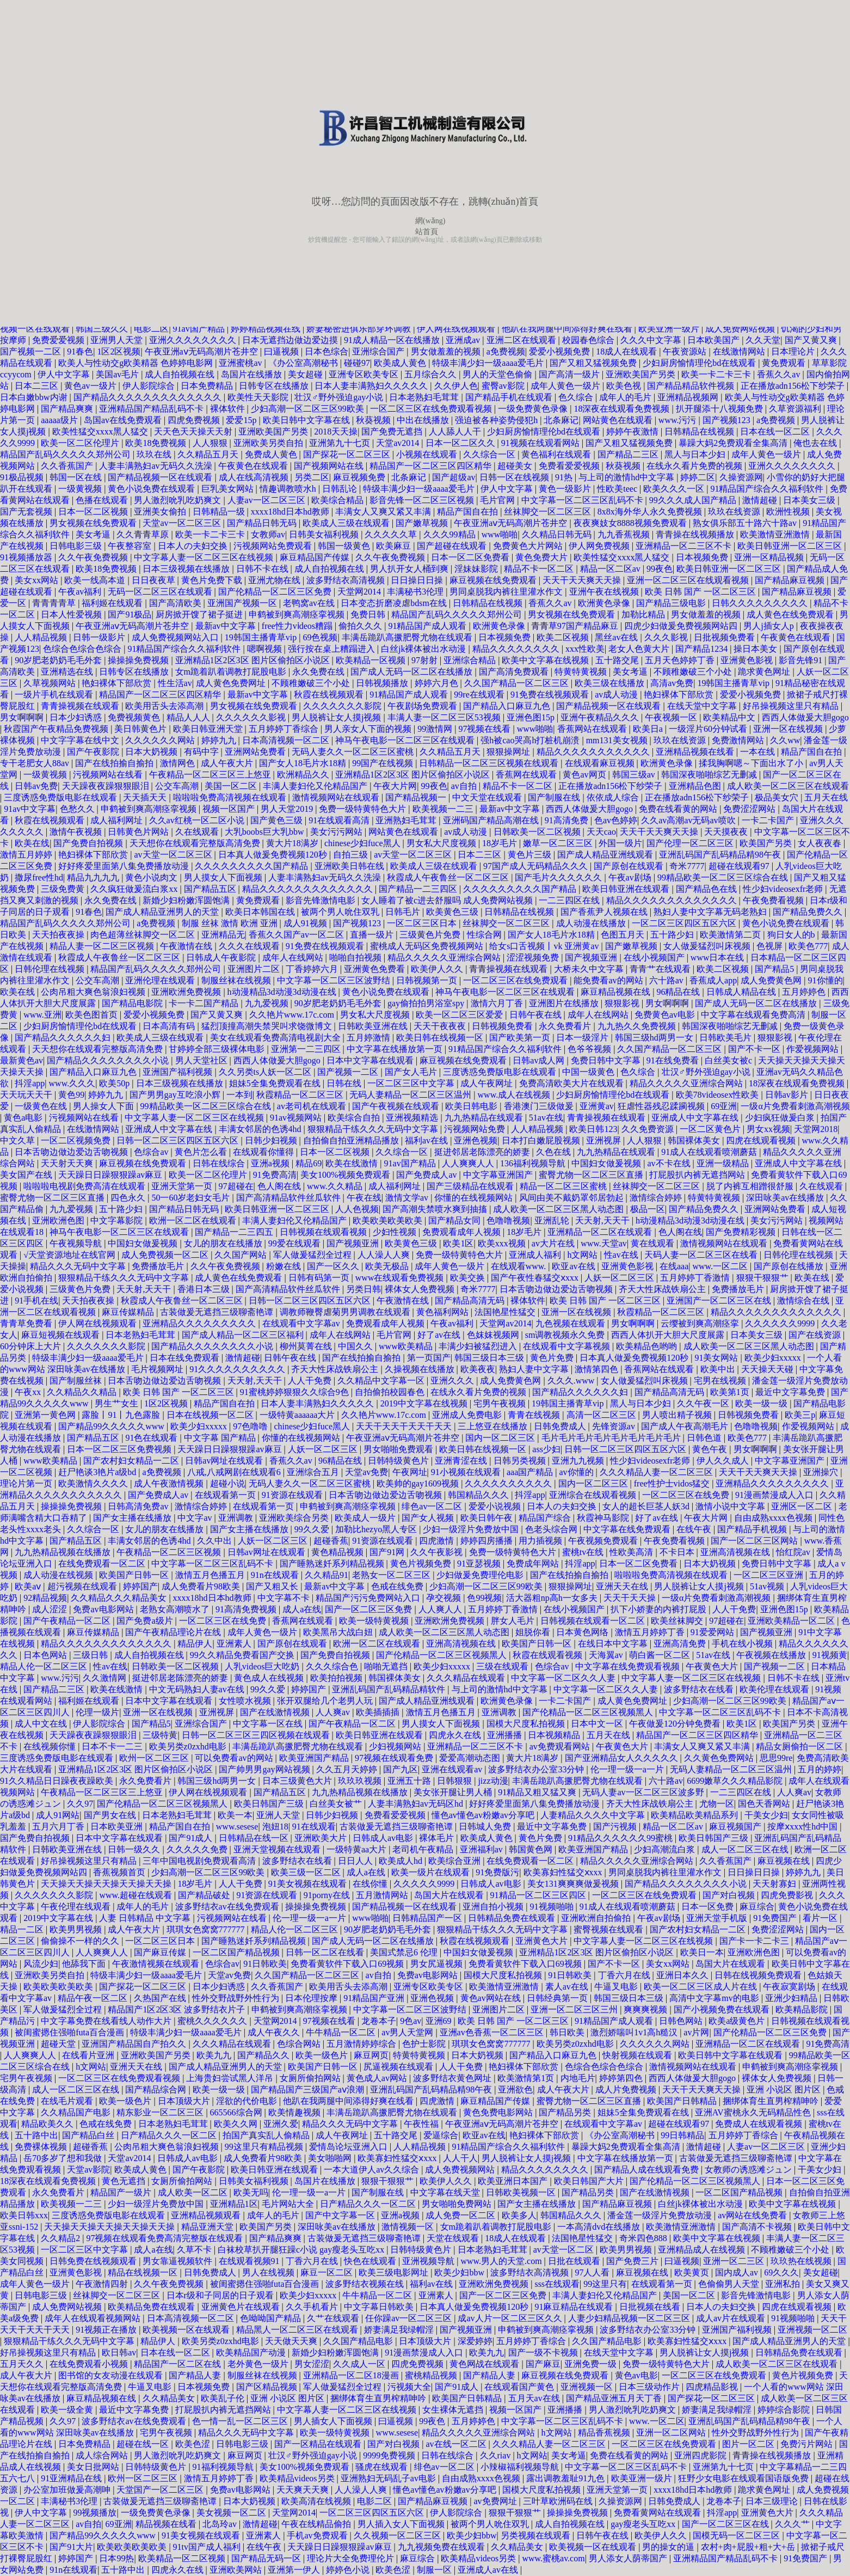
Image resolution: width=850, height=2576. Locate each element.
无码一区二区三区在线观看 (161, 591)
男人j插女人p (769, 626)
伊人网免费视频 (600, 545)
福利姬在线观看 (113, 603)
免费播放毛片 (159, 1266)
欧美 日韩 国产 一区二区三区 (701, 591)
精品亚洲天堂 (208, 2226)
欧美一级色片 (322, 2055)
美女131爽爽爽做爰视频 (574, 1883)
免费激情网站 (739, 740)
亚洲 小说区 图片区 (785, 2089)
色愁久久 (78, 808)
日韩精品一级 (220, 511)
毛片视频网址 (158, 1369)
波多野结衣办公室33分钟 (537, 1769)
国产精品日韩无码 (263, 523)
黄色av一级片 (91, 385)
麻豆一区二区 (327, 2272)
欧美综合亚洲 (455, 1860)
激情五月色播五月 (211, 1575)
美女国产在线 (27, 1174)
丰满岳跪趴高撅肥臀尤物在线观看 (408, 637)
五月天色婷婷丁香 (681, 660)
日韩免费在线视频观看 (94, 2261)
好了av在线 (440, 1334)
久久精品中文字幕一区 (382, 1380)
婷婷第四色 (622, 2078)
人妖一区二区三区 (620, 1277)
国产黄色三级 (277, 820)
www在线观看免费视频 (400, 1277)
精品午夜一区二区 (94, 1998)
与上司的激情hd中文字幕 (627, 477)
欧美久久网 (237, 2123)
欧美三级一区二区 (307, 1872)
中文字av (195, 1517)
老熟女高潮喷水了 (176, 1609)
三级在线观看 (503, 1666)
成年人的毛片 (626, 397)
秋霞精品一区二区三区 (301, 1094)
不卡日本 (678, 1552)
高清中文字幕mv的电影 (715, 1998)
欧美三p (800, 1414)
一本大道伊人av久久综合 (372, 2169)
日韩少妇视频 (272, 1140)
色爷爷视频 (590, 1049)
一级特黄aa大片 (358, 1849)
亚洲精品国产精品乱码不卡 (152, 408)
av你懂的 (577, 1472)
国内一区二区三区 (501, 1437)
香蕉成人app (713, 980)
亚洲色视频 (475, 1140)
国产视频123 (728, 420)
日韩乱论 (340, 488)
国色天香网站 (765, 1803)
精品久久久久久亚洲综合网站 (445, 957)
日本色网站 (46, 1655)
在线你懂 (371, 1883)
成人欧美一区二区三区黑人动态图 (559, 1209)
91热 (565, 477)
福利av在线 (427, 1140)
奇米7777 (686, 866)
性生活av (175, 683)
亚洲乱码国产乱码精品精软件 (389, 1689)
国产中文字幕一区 (341, 2215)
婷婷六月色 (437, 683)
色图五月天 (623, 934)
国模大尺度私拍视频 (526, 1723)
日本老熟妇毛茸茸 (425, 397)
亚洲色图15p (532, 717)
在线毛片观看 (68, 2101)
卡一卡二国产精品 (205, 1003)
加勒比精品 (644, 614)
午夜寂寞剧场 (790, 1986)
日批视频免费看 (725, 637)
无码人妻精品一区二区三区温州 (411, 1094)
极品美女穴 (777, 797)
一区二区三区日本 (423, 923)
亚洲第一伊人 (295, 2569)
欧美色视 (624, 385)
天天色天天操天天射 (194, 431)
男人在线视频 (269, 2272)
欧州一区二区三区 (155, 1758)
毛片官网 (498, 500)
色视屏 (770, 946)
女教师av (268, 534)
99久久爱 (312, 1529)
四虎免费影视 (788, 1895)
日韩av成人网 (539, 1060)
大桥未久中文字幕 (590, 969)
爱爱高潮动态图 (470, 1758)
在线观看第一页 (226, 1495)
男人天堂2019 (288, 808)
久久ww (785, 740)
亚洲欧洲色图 (59, 1220)
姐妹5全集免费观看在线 (276, 1083)
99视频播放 (94, 2512)
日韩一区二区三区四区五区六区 (178, 1140)
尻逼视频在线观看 (399, 2066)
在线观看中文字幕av (302, 1323)
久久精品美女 (170, 2398)
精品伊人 (194, 1643)
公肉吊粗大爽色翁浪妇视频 (94, 991)
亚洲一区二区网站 (672, 2432)
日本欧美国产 (714, 340)
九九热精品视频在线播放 (64, 1552)
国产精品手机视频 (753, 1529)
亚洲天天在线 (623, 1586)
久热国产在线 (161, 1998)
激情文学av (407, 1197)
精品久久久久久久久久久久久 (594, 751)
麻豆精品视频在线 (616, 991)
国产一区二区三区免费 (369, 1609)
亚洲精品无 (223, 934)
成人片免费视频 (626, 2089)
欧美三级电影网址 (394, 2272)
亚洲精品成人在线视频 (702, 2249)
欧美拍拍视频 (337, 1677)
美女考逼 (94, 534)
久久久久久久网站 (161, 740)
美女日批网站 (94, 2466)
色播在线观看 (103, 500)
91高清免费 (567, 820)
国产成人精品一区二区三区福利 (244, 1334)
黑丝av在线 (617, 637)
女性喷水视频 (246, 1700)
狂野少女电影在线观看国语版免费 (744, 2478)
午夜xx (29, 1392)
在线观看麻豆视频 (601, 763)
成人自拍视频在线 (181, 374)
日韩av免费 (36, 786)
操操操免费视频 (139, 660)
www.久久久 (72, 1083)
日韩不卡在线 (263, 568)
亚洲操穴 (821, 1472)
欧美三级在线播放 (610, 683)
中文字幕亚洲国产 (499, 1174)
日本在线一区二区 (776, 431)
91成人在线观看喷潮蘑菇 (710, 1152)
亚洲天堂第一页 (182, 1186)
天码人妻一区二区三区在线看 (702, 1254)
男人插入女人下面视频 (402, 2524)
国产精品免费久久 (809, 911)
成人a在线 (301, 1609)
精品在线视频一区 (144, 2272)
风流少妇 (40, 1963)
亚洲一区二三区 (734, 2261)
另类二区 (311, 477)
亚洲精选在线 (68, 671)
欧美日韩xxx (24, 2215)
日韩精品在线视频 (700, 431)
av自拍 (465, 786)
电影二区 (151, 328)
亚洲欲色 (515, 2089)
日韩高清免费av (139, 1506)
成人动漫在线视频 (59, 1575)
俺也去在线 (816, 443)
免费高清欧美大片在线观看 (572, 1083)
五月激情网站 (383, 1895)
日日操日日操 (418, 580)
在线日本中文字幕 (614, 1643)
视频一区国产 (229, 808)
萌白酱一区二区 (660, 1655)
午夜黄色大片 (713, 1666)
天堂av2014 (398, 443)
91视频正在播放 (107, 2329)
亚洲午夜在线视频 (605, 591)
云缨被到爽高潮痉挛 (701, 1323)
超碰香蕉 (330, 1540)
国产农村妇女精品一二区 (132, 1460)
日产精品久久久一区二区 (170, 2135)
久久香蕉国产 (68, 465)
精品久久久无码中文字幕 (79, 1266)
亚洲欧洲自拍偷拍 (597, 1918)
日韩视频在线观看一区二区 (593, 1620)
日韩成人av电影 (384, 1838)
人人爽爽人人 (469, 1163)
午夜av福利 (80, 591)
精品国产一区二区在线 (178, 2364)
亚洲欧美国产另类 (641, 374)
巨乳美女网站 (228, 488)
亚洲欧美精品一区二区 (792, 1620)
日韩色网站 (682, 2021)
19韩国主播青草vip (262, 637)
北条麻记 (561, 420)
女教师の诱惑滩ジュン (749, 2169)
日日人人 (356, 1860)
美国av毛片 (118, 374)
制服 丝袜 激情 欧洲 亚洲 (231, 923)
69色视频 (320, 637)
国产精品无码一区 (267, 2558)
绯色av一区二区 (433, 1506)
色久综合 (576, 397)
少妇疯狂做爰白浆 (781, 1117)
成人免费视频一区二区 (166, 1254)
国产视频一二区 (31, 351)
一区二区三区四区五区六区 (685, 923)
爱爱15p (242, 420)
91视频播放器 (27, 557)
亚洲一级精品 (724, 1163)
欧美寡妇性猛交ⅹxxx (564, 1872)
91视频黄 (829, 1655)
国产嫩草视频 (423, 523)
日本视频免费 (703, 557)
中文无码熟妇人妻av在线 (198, 1689)
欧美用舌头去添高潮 (165, 706)
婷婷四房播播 (487, 1540)
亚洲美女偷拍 (161, 511)
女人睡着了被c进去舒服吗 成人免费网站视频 (448, 900)
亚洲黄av (597, 1106)
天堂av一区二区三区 (183, 523)
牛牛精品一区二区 (342, 2032)
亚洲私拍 (783, 2284)
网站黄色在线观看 (619, 420)
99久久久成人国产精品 (693, 500)
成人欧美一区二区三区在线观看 (788, 786)
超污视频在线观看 (83, 1586)
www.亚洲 (42, 1014)
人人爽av (334, 1712)
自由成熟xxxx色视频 (774, 1517)
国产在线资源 (816, 1334)
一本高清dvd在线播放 (599, 2226)
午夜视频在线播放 (772, 1655)
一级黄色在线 (42, 1106)
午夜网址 (409, 1472)
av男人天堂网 (408, 2032)
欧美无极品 (388, 1266)
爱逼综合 (440, 2135)
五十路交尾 (618, 660)
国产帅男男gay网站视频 (265, 1769)
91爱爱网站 (713, 1632)
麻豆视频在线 (784, 1860)
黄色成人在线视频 (270, 1677)
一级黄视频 (81, 488)
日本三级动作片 (650, 2386)
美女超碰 (306, 374)
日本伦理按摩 (312, 1998)
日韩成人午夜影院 (222, 957)
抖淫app (30, 1083)
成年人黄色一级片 (566, 385)
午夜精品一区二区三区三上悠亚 (211, 774)
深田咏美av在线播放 (786, 1197)
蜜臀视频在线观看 (609, 1929)
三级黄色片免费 (431, 934)
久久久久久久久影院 (343, 706)
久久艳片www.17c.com (292, 1014)
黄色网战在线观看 (485, 2364)
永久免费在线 (319, 671)
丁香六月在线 (625, 1975)
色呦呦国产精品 (271, 2318)
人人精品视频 (42, 637)
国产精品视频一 (416, 797)
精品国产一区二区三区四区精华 (431, 465)
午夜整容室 (130, 545)
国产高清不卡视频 (758, 2226)
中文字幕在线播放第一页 (396, 1049)
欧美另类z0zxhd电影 (189, 1746)
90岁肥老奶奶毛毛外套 (59, 660)
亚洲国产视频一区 (243, 603)
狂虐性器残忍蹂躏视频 (662, 1106)
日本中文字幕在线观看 (371, 1060)
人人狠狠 (211, 443)
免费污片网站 (807, 2444)
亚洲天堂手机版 (717, 1918)
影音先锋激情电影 (322, 900)
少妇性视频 (395, 1232)
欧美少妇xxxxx (773, 1357)
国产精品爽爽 (68, 408)
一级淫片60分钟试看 (709, 728)
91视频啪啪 (553, 1906)
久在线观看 (198, 831)
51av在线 (546, 1117)
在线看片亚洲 (89, 2055)
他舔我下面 (85, 1963)
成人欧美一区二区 (194, 2192)
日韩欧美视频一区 (522, 2192)
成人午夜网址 (487, 1083)
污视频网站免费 (475, 1129)
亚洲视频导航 (429, 2261)
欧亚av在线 (574, 1266)
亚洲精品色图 (696, 786)
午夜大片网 (395, 786)
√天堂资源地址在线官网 (70, 1254)
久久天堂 (763, 340)
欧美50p (115, 1083)
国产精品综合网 (156, 2089)
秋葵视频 (374, 420)
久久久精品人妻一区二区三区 (657, 1472)
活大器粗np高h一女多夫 (553, 1597)
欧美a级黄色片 (738, 2021)
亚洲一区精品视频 (770, 557)
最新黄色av (21, 1060)
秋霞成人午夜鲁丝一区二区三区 (449, 877)
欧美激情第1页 (526, 2078)
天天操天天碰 (768, 1369)
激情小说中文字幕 (731, 1506)
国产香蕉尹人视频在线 (605, 911)
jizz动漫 (493, 1780)
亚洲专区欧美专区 (365, 374)
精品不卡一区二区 (540, 568)
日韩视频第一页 (427, 980)
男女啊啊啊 (23, 717)
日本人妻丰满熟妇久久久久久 (372, 385)
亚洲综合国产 (379, 351)
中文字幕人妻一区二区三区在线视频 (204, 557)
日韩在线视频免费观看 (759, 1975)
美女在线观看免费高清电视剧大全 (276, 1037)
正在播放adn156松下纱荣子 (794, 385)
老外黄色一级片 (259, 2364)
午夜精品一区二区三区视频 (169, 1552)
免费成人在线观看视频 (759, 2123)
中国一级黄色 (589, 1071)
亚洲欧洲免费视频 (187, 991)
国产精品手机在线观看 (510, 397)
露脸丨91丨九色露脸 (122, 1414)
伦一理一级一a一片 (628, 1769)
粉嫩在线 (284, 1266)
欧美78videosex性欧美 (718, 1094)
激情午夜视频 (77, 831)
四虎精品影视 (713, 2386)
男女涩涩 (311, 2364)
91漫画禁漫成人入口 (775, 1495)
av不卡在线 (669, 1163)
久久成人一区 (360, 2364)
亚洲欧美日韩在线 (350, 866)
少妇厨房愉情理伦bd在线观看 (700, 363)
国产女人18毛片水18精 (303, 763)
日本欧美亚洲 (117, 1826)
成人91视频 (306, 923)
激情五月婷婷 (27, 854)
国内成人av (737, 2272)
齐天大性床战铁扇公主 (663, 1289)
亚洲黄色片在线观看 (241, 2306)
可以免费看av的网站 (235, 1758)
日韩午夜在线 (536, 1014)
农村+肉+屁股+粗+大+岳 (749, 2546)
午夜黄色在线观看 (254, 465)
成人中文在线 (42, 1723)
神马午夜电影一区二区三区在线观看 (406, 740)
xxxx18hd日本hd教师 (291, 511)
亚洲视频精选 (413, 1117)
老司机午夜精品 (423, 1849)
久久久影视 (667, 637)
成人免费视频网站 (461, 2169)
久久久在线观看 (250, 946)
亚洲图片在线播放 (565, 1003)
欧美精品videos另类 (298, 2478)
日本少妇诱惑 (77, 717)
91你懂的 (825, 980)
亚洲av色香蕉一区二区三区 (493, 2032)
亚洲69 (440, 2021)
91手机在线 (36, 1300)
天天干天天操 (630, 1597)
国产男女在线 (111, 1815)
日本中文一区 (598, 1723)
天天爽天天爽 (303, 2489)
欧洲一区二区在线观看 (193, 1220)
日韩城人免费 (486, 1826)
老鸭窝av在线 (310, 603)
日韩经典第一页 (558, 1998)
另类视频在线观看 (536, 2535)
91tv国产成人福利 (208, 2546)
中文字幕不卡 (284, 1597)
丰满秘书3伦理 (416, 591)
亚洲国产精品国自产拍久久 (135, 2043)
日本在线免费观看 (185, 1357)
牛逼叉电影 (617, 1986)
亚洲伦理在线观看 (161, 980)
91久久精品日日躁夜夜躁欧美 (57, 1780)
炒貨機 (318, 239)
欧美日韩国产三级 (270, 1803)
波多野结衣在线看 (700, 1689)
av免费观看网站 (560, 1746)
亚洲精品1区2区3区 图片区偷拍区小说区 (253, 660)
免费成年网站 (534, 1563)
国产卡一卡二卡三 (755, 1940)
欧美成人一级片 (366, 1517)
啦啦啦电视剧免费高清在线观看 (85, 1186)
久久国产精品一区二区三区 (517, 683)
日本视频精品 (555, 1735)
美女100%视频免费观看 (346, 1174)
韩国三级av (634, 774)
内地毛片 (577, 2078)
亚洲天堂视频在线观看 (278, 1849)
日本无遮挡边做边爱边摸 (291, 340)
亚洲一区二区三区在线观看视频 (689, 580)
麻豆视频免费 (360, 477)
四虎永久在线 (456, 1735)
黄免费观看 (785, 363)
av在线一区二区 (457, 2444)
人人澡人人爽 (385, 1254)
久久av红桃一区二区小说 (198, 820)
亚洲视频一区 (587, 2386)
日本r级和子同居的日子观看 (221, 2295)
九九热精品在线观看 (485, 1117)
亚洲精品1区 (234, 2203)
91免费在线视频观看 (550, 694)
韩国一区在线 (77, 477)
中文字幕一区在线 (269, 1723)
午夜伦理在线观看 (77, 1906)
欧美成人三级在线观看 (347, 523)
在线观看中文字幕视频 (567, 1346)
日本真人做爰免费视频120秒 (273, 854)
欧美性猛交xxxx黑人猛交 (101, 431)
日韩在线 (345, 1083)
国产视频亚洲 (592, 957)
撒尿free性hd (39, 877)
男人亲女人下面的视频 (369, 728)
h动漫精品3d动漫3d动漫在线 (282, 991)
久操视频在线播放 (421, 1369)
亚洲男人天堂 (117, 340)
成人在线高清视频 (255, 477)
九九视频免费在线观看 (442, 2546)
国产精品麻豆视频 (791, 580)
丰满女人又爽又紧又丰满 (384, 511)
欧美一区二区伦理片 (81, 443)
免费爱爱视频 (59, 340)
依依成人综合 (614, 797)
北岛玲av (220, 2524)
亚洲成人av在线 (489, 2569)
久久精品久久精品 (83, 1392)
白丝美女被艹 (337, 1803)
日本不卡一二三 (113, 1746)
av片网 (696, 2032)
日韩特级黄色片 (399, 1460)
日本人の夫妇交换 (194, 545)
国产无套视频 (27, 511)
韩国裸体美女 (695, 1140)
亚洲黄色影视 (747, 660)
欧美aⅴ (29, 1586)
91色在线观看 (152, 1437)
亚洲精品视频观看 (207, 2215)
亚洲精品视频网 (688, 397)
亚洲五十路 (410, 1780)
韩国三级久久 (103, 328)
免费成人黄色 (272, 454)
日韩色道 (705, 1437)
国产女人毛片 (412, 1071)
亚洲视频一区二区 (812, 2329)
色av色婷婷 (615, 820)
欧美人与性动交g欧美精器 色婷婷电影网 (136, 363)
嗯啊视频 (265, 648)
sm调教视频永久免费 (566, 1334)
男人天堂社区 (202, 1060)
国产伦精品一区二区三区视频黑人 (442, 1655)
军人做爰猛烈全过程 (313, 1254)
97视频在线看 (485, 728)
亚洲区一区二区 (802, 1506)
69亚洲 (724, 1106)
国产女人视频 (429, 1517)
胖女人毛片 (514, 1620)
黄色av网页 (585, 774)
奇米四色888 (644, 2238)
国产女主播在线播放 (133, 1517)
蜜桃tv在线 (584, 1552)
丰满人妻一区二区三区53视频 (445, 717)
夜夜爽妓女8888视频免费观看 (631, 523)
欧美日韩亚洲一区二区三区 (790, 545)
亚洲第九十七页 (340, 443)
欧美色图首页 (92, 1014)
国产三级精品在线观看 (471, 1186)
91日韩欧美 (265, 1963)
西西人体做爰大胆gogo (805, 717)
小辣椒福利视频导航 (521, 2466)
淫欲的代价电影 (247, 2101)
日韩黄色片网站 (139, 831)
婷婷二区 (697, 477)
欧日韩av (119, 2352)
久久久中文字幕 (651, 340)
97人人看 (593, 2272)
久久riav (496, 2455)
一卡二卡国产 (769, 820)
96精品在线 (679, 991)
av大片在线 (554, 1243)
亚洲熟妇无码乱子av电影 (389, 2478)
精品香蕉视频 (605, 2432)
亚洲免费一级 (591, 2364)
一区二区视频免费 (77, 1140)
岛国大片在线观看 (450, 1895)
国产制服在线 (555, 797)
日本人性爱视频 (72, 614)
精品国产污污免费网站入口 (369, 1597)
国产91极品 (129, 614)
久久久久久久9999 (781, 1323)
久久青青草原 (143, 534)
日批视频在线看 (650, 2306)
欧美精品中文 (730, 717)
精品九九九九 (94, 877)
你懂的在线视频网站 (474, 1197)
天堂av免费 (366, 1472)
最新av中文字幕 (226, 626)
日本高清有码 (170, 1026)
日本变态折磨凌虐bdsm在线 (395, 603)
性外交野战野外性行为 (236, 1998)
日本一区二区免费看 (471, 557)
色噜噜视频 (508, 1220)
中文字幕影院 (117, 1220)
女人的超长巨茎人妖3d (647, 1506)
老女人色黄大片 (640, 648)
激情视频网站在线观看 (336, 797)
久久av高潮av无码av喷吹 (689, 820)
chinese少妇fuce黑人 (363, 843)
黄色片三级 (530, 854)
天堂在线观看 (454, 2238)
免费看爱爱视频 (570, 465)
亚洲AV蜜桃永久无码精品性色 (754, 2112)
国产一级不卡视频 (544, 2352)
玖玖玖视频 (361, 1780)
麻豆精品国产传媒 (316, 557)
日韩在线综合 (220, 1163)
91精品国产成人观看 (428, 626)
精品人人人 (189, 717)
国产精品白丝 (89, 2135)
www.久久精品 (336, 1186)
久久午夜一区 (704, 1403)
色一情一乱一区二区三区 (241, 2421)
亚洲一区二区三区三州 (575, 2009)
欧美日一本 (702, 1952)
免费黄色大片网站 (529, 545)
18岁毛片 (500, 843)
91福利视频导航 (224, 2466)
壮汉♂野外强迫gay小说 (339, 397)
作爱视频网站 (813, 1049)
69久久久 (781, 2272)
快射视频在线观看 (638, 2055)
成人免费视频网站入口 (176, 637)
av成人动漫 (617, 694)
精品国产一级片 (121, 2192)
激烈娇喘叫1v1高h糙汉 (635, 2032)
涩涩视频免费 (534, 957)
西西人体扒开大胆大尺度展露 (668, 1334)
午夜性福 (422, 2123)
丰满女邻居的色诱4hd (261, 1129)
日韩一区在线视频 (515, 477)
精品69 (308, 1163)
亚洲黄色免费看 (375, 969)
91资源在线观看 (293, 1495)
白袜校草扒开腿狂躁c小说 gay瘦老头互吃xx (302, 2249)
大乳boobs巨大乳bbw (265, 831)
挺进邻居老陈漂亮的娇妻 (483, 1152)
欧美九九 (214, 2055)
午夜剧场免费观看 (423, 706)
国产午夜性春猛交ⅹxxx (536, 1277)
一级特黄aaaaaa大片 (298, 1414)
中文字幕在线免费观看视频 (628, 1666)
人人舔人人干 (456, 431)
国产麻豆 (543, 2364)
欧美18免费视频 (156, 443)
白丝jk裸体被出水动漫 (424, 648)
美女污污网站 (337, 831)
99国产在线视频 (383, 763)
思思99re (776, 1758)
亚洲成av (464, 340)
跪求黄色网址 (765, 671)
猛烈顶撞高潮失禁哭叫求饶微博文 (267, 1026)
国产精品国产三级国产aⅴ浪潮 (308, 2089)
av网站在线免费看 (753, 2215)
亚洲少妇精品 (792, 1998)
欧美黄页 (692, 2272)
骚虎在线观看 (382, 2466)
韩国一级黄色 (345, 545)
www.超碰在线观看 (136, 1895)
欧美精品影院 (802, 2009)
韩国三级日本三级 (490, 1357)
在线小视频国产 (655, 957)
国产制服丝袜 (77, 1380)
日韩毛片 (403, 911)
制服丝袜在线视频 (237, 980)
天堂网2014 (360, 591)
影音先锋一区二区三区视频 (422, 500)
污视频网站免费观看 (273, 545)
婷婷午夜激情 (633, 431)
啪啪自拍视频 (356, 957)
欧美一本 (235, 1815)
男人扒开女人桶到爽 (410, 568)
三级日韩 (91, 1655)
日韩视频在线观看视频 (324, 1232)
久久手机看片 (313, 2306)
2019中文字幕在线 (59, 1918)
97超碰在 (236, 1186)
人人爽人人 (441, 1609)
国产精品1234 (702, 648)
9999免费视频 (390, 2455)
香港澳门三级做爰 (540, 1106)
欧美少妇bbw (460, 2272)
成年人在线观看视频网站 (94, 2318)
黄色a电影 (24, 1117)
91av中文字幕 (30, 808)
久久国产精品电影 (359, 2341)
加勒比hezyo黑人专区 (377, 1529)
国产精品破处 (205, 1895)
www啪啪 (500, 534)
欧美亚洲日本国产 (514, 2181)
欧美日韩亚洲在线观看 (627, 889)
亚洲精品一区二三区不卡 (685, 545)
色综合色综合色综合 (83, 648)
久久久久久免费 (198, 1849)
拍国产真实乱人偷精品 (267, 2135)
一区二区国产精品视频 (237, 1952)
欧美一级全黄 (68, 2409)
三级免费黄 (64, 889)
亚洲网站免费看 (256, 751)
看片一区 (821, 1918)
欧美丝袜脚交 (678, 1620)
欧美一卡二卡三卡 (717, 374)
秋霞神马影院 (604, 1517)
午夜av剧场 (631, 877)
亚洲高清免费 (681, 1643)
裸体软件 (228, 408)
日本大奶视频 (152, 751)
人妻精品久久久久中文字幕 (593, 1815)
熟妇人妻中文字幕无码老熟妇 (711, 911)
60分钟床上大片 (31, 1346)
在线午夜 (694, 1529)
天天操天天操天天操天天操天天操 (107, 1883)
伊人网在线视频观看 (457, 328)
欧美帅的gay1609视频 (419, 1483)
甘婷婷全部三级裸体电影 (218, 1049)
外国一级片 (620, 843)
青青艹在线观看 (661, 969)
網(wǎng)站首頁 (430, 222)
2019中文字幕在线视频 (425, 1403)
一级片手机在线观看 (55, 694)
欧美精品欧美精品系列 (695, 1815)
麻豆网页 (371, 2055)
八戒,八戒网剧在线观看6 (235, 1472)
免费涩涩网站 (750, 808)
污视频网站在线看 (109, 774)
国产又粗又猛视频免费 (594, 363)
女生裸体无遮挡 (453, 2409)
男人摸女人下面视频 (224, 877)
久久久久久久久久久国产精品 (252, 866)
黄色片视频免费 (421, 1563)
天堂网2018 (815, 1129)
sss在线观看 (557, 2284)
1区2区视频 (118, 351)
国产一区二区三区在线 (726, 2524)
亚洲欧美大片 (321, 1838)
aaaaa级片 (60, 420)
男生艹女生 (117, 1403)
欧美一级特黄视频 (375, 1620)
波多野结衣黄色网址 (453, 2078)
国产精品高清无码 (471, 1300)
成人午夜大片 (228, 763)
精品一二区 (23, 1929)
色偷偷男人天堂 (729, 2284)
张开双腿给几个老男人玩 (326, 1700)
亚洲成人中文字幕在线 (696, 1117)
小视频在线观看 (427, 454)
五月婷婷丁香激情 (696, 1277)
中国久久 (356, 1346)
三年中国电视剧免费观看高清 (200, 1860)
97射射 (425, 660)
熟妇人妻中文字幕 (535, 1369)
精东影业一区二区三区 (161, 2112)
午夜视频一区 (672, 717)
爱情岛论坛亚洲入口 (349, 2146)
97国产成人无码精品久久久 (536, 866)
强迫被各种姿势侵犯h (497, 420)
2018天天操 (336, 431)
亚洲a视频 (271, 1163)
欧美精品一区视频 (372, 660)
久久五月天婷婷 (347, 1769)
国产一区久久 (334, 1266)
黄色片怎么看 (202, 1152)
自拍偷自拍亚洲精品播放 (352, 1140)
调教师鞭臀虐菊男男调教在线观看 (346, 1312)
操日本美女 (756, 648)
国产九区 (400, 1769)
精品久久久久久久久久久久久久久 (308, 889)
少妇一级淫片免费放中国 (472, 1529)
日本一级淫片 (583, 1037)
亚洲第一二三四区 (307, 1049)
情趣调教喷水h (289, 488)
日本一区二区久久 (461, 443)
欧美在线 (32, 843)
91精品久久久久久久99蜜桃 (621, 1838)
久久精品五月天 (209, 454)
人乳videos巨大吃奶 (263, 1666)
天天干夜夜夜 (441, 1026)
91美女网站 (717, 1357)
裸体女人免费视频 (421, 1289)
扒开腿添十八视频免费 (720, 408)
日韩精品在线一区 (255, 1838)
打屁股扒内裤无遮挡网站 (698, 1174)
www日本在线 (719, 957)
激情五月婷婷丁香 (651, 1632)
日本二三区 (37, 385)
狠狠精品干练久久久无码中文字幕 (373, 1129)
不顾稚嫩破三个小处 (694, 671)
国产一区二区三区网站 (755, 1540)
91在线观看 (314, 1826)
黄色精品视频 (338, 1552)
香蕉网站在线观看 (593, 728)
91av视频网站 (297, 1117)
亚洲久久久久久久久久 (193, 340)
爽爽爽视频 (646, 2009)
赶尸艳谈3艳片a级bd (98, 1472)
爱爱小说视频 (496, 1506)
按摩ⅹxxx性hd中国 (803, 1826)
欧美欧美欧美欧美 (388, 1220)
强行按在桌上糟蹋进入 (332, 648)
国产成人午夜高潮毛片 (685, 1426)
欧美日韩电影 (472, 1106)
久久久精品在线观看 (467, 1677)
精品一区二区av (611, 568)
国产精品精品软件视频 (691, 385)
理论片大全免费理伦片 (351, 2558)
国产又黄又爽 (812, 340)
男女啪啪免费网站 (458, 2203)
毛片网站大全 (289, 2203)
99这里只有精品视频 (265, 2146)
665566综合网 (237, 2112)
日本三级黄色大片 (298, 1780)
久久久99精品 (450, 534)
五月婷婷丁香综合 (285, 728)
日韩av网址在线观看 (225, 1460)
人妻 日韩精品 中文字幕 (146, 1918)
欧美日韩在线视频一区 (440, 1037)
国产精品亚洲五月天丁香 (615, 2398)
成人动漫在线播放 (592, 923)
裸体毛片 (437, 1838)
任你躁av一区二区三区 (409, 2318)
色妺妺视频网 (494, 1334)
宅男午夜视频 (500, 1403)
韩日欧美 (568, 2032)
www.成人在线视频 (515, 1094)
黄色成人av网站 (378, 2078)
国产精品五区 (211, 889)
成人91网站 (57, 1815)
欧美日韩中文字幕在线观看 (731, 2055)
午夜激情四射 (103, 2284)
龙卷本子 (378, 2021)
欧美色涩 (193, 2444)
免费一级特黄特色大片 (363, 808)
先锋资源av (614, 1426)
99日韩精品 (682, 2135)
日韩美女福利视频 (325, 534)
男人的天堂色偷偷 (498, 374)
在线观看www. (520, 1266)
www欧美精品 (407, 1346)
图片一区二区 (749, 2444)
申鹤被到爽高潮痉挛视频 (298, 614)
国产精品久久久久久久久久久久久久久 (148, 397)
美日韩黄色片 (141, 728)
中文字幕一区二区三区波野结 (334, 980)
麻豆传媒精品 (129, 1312)
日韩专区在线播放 (275, 385)
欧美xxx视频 (503, 1243)
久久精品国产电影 (77, 2112)
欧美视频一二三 (444, 808)
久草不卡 (195, 2249)
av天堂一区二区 (564, 2249)
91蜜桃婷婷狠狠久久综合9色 (295, 1392)
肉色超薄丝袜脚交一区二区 (143, 934)
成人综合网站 (103, 2455)
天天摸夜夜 (727, 831)
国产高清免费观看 (515, 671)
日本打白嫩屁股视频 (542, 1140)
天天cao (601, 831)
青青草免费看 (27, 1323)
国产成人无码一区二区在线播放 (412, 671)
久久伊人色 (456, 385)
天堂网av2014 (505, 1323)
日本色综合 (326, 351)
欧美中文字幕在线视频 (546, 660)
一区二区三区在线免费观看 (516, 980)
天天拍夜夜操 (59, 934)
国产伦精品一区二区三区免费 (276, 591)
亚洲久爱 (280, 2123)
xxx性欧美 (585, 648)
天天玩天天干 (27, 1094)
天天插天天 (146, 797)
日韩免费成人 (561, 1426)
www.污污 (678, 420)
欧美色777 (808, 946)
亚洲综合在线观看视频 (593, 1495)
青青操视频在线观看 (81, 706)
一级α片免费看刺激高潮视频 (795, 1106)
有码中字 (202, 751)
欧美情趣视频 (295, 2112)
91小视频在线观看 (467, 1472)
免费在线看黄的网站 (679, 808)
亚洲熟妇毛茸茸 (407, 820)
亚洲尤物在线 (275, 580)
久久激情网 (105, 1677)
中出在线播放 (424, 420)
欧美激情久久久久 (94, 1483)
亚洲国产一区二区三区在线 (720, 1300)
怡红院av (794, 1552)
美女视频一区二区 (232, 2512)
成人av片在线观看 (731, 2318)
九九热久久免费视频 (638, 1026)
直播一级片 (373, 934)
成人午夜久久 (275, 2032)
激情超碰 (760, 500)
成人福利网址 (117, 820)
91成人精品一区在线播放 (393, 340)
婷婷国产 (140, 1586)
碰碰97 (357, 363)
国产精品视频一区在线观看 (161, 477)
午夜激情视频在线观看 (156, 1963)
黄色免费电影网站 (499, 2112)
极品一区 (647, 1209)
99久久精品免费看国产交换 (243, 1655)
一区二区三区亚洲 (769, 1575)
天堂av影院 (88, 2169)
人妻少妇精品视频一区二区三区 (630, 2318)
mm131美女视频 (618, 740)
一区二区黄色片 (711, 1129)
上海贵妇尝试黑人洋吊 (230, 2078)
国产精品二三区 (629, 454)
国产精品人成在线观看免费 (647, 2169)
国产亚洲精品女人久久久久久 (622, 1758)
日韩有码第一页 (320, 1277)
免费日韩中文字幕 (607, 1060)
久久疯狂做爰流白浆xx (135, 889)
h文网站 (583, 1254)
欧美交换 (468, 1277)
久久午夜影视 (437, 1552)
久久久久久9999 (425, 1883)
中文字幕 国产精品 (221, 1437)
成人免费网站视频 (741, 328)
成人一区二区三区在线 (746, 1849)
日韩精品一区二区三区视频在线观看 (489, 763)
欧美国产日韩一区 (135, 1575)
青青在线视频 (535, 1414)
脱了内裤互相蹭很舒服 (751, 1186)
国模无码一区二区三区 (737, 2535)
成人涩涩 (50, 1609)
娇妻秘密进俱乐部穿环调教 (359, 328)
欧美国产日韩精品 (683, 2101)
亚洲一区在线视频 (789, 728)
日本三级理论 (773, 2501)
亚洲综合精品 (471, 660)
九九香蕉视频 (625, 534)
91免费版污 (497, 1872)
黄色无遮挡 (124, 2181)
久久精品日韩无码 (558, 534)
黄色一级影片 (566, 488)
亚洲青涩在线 (462, 1460)
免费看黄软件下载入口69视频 (348, 1963)
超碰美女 (515, 465)
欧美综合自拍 (355, 1117)
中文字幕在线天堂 (446, 2192)
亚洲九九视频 (579, 1460)
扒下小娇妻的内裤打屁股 (660, 1609)
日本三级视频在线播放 (187, 568)
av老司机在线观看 (312, 1106)
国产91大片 (71, 2546)
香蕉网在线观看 (527, 774)
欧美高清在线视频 (317, 2501)
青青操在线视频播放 (696, 534)
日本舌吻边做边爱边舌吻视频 (72, 1152)
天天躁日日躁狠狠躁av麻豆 (111, 1174)
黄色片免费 (553, 1357)
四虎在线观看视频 (762, 1140)
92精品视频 (45, 1597)
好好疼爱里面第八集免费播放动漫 (124, 866)
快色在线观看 (371, 2261)
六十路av (667, 980)
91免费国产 (776, 1918)
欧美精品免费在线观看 (152, 2306)
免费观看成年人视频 (462, 1232)
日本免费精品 (208, 385)
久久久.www (572, 1380)
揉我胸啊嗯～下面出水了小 (752, 763)
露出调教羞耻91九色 (566, 2478)
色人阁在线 (280, 1186)
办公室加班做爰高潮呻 (68, 2489)
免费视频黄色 (135, 717)
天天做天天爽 (292, 2341)
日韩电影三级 (77, 545)
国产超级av (453, 477)
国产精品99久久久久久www (112, 1426)
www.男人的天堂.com (502, 2261)
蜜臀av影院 (504, 385)
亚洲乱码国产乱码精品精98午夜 (721, 854)
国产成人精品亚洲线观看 (606, 854)
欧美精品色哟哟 (647, 1346)
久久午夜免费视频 (94, 557)
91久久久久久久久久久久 (238, 1369)
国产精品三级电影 (672, 603)
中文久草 (18, 1140)
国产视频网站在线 (330, 465)
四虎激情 (437, 1540)
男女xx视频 (768, 1129)
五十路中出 (36, 2135)
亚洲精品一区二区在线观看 (600, 1232)
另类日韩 (363, 1289)
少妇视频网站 (396, 1746)
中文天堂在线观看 (488, 797)
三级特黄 (160, 1735)
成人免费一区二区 (461, 2215)
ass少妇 (546, 1449)
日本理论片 (794, 351)
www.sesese (237, 1826)
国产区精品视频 (267, 2386)
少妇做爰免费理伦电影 (481, 1575)
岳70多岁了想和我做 (63, 2158)
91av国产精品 (200, 328)
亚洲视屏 (604, 1140)
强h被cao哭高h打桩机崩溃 (531, 740)
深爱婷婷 (475, 2341)
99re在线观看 (480, 694)
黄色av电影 (636, 2375)
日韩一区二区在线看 (326, 1952)
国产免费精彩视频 (742, 1232)
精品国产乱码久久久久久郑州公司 (66, 454)
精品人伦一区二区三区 (44, 1666)
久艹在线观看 (334, 2318)
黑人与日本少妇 (696, 454)
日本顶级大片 (185, 2101)
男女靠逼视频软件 (178, 2261)
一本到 (239, 1094)
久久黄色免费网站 (720, 1758)
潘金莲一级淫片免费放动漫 (660, 2215)
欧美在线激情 (352, 1163)
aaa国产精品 (531, 1472)
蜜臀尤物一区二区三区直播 (592, 1174)
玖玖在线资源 (735, 511)
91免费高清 (275, 1174)
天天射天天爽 (68, 1163)
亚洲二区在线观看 (522, 340)
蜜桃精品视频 (432, 2375)
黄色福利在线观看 (557, 454)
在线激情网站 (740, 351)
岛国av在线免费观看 (124, 420)
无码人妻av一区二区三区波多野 (644, 1792)
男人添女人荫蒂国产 (629, 2558)
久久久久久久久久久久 (509, 1483)
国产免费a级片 (145, 1620)
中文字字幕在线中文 (81, 740)
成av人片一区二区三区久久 (511, 2318)
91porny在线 (328, 1895)
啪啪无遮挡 (387, 1666)
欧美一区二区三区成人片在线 (701, 1986)
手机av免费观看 (318, 2535)
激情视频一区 (408, 2226)
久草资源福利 (796, 408)
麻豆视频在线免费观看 (494, 580)
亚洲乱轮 (552, 1220)
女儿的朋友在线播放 (224, 1243)
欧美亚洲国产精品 (315, 1758)
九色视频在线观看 (571, 1323)
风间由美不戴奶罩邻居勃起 (572, 1197)
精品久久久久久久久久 (517, 648)
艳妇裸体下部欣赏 (117, 683)
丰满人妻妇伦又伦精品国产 (316, 786)
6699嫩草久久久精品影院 (736, 1780)
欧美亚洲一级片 (669, 328)
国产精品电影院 (133, 1003)
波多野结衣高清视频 (346, 580)
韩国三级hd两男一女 (655, 1037)
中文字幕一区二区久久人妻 (564, 1677)
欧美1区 (458, 1243)
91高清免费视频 (247, 1609)
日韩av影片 (787, 1094)
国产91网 (387, 1552)
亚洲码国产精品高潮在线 (492, 820)
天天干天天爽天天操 (583, 580)
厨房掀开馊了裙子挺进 (200, 614)
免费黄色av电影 (666, 1014)
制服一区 (435, 2569)
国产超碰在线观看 (453, 545)
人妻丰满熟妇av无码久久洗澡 (156, 465)
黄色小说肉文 (152, 877)
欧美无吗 (250, 2192)
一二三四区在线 (570, 900)
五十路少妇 (673, 934)
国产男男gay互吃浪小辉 (176, 1094)
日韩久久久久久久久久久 (761, 603)
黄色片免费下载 (212, 580)
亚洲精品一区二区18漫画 (352, 2375)
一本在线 (758, 751)
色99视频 (484, 1597)
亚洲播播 (505, 1735)
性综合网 (485, 934)
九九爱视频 (268, 1003)
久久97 (80, 1803)
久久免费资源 (648, 1129)
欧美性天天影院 (259, 397)
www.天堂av (604, 1243)
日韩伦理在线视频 (51, 969)
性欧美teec (618, 488)
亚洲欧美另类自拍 (269, 443)
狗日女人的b (792, 934)
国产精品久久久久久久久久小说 (109, 1060)
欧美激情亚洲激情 (776, 534)
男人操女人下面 (104, 1106)
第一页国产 (429, 1357)
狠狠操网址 (509, 751)
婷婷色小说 (349, 2569)
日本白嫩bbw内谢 (35, 397)
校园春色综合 (589, 340)
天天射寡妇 (775, 1883)
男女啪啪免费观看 (399, 1449)
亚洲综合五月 (314, 1472)
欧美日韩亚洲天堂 (209, 728)
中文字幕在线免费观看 (628, 1529)
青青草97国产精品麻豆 (575, 626)
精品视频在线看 (167, 2524)
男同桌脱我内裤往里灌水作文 (507, 591)
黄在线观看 (653, 1243)
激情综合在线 (804, 1300)
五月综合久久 (431, 374)
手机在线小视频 (743, 1643)
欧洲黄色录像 (605, 603)
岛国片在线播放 (252, 374)
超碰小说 (227, 1483)
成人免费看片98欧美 (202, 1586)
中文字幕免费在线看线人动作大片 (107, 2021)
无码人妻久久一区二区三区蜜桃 (354, 751)
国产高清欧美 (176, 603)
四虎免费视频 (195, 420)
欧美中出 (718, 1369)
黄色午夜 (710, 1449)
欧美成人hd (401, 1860)
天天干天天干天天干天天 (405, 1426)
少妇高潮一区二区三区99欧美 (308, 408)
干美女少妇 (766, 1815)
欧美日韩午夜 (487, 1517)
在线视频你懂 (50, 1746)
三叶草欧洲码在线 (559, 2501)
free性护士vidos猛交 (673, 1483)
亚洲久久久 (453, 1380)
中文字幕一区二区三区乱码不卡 (583, 500)
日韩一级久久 (135, 1849)
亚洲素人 (235, 1643)
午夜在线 (364, 1197)
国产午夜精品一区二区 (68, 1620)
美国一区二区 (232, 786)
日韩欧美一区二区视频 (538, 831)
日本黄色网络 (583, 1632)
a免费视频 (505, 351)
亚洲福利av (482, 1849)
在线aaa (674, 1266)
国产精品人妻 (196, 2375)
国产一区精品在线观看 (319, 2444)
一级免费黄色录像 (534, 408)
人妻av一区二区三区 (267, 500)
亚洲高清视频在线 (736, 1552)
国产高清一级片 (570, 374)
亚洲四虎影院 (701, 2455)
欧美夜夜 (477, 1369)
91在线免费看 (673, 1060)
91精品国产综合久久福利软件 (768, 488)
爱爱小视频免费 (560, 351)
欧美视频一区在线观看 (187, 2329)
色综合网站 (300, 2043)
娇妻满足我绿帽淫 (400, 2329)
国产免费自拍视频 (89, 843)
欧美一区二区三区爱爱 (460, 1014)
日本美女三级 (810, 500)
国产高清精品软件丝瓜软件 (289, 1197)
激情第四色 (597, 1369)
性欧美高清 (632, 1552)
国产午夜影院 (94, 751)
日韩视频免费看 (503, 1026)
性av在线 (622, 1254)
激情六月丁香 (498, 1003)
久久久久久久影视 (252, 717)
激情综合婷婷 (657, 1197)
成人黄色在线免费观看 (791, 614)
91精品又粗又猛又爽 (538, 1792)
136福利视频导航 (534, 1163)
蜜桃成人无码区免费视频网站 (427, 946)
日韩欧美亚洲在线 (374, 1026)
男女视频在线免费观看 (94, 523)
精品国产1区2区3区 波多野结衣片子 (177, 2009)
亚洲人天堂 (279, 1815)
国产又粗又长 (273, 1586)
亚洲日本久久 (683, 1975)
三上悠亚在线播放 (493, 1426)
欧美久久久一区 (674, 488)
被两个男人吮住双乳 (341, 911)
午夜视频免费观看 (604, 1540)
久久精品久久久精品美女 (120, 1597)
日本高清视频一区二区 (286, 740)
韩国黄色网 (532, 1849)
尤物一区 (716, 1803)
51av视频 (768, 1586)
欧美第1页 (731, 1392)
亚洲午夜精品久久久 (600, 717)
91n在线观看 (276, 1575)
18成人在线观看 (627, 351)
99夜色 (659, 568)
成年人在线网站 (293, 957)
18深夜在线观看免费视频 (623, 408)
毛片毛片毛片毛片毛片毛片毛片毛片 (612, 1437)
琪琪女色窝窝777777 (207, 1929)
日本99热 (116, 2558)
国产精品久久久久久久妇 (64, 1037)
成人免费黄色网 (772, 980)
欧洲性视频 (789, 511)
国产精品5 (775, 969)
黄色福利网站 (443, 1312)
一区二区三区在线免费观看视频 (432, 408)
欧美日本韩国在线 (261, 911)
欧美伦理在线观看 (775, 1689)
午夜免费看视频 (774, 900)
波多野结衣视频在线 (365, 2284)
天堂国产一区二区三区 (161, 2489)
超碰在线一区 (143, 2444)
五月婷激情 (369, 1037)
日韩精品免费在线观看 (512, 1918)
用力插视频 (541, 1540)
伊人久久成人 (724, 1460)
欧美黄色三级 (453, 911)
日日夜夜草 (154, 580)
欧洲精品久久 (304, 774)
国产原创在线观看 (630, 866)
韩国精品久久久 (479, 1495)
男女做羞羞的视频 (447, 351)
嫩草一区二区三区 (559, 843)
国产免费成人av (427, 1174)
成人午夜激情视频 (170, 1483)
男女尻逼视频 (437, 1963)
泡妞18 (275, 1826)
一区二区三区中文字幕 (412, 1083)
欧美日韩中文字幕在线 (307, 420)
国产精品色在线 (707, 889)
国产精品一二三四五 (235, 1232)
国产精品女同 (455, 1220)
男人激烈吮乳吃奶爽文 (178, 500)
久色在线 (554, 1152)
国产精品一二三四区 (419, 889)
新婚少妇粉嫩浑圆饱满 (187, 900)
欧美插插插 (379, 1712)
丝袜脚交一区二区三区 (548, 511)
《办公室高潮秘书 (304, 363)
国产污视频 (616, 1826)
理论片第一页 (27, 1483)
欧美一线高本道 (95, 580)
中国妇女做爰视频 (607, 1163)
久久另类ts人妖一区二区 (266, 1071)
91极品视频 (23, 477)
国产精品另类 (566, 2112)
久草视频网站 (50, 683)
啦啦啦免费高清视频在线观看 (230, 797)
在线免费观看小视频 (90, 2364)
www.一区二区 (721, 1266)
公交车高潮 (178, 786)
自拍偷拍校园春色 (391, 1392)
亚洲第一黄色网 (46, 1414)
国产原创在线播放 (790, 1266)
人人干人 (460, 2158)
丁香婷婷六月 (313, 969)
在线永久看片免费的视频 (695, 465)
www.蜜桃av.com (553, 2558)
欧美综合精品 (338, 500)
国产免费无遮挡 (392, 431)
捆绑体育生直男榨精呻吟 (772, 2101)
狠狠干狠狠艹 (763, 1277)
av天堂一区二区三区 (174, 854)
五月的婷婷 (819, 1769)
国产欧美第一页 (520, 1037)
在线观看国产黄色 (520, 2386)
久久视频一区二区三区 (398, 2535)
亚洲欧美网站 (237, 2569)
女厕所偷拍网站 (311, 2078)
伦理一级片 (97, 1712)
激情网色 (178, 763)
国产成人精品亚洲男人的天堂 (163, 911)
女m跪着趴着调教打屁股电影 (231, 671)
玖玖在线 (155, 454)
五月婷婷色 (805, 991)
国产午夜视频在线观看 (396, 1106)
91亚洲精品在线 (72, 2478)
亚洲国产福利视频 (178, 1071)
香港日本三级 (204, 1289)
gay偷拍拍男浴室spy (426, 1003)
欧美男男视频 (77, 1929)
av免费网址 (496, 2501)
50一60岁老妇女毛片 (191, 1197)
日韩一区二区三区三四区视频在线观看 (257, 1735)
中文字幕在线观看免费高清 (754, 1014)
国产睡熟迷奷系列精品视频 (333, 1563)
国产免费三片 (633, 2261)
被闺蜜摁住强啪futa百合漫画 (70, 2032)
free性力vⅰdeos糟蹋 (298, 626)
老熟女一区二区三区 (392, 1575)
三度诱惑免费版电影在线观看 (61, 797)
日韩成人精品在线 (742, 991)
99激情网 (435, 728)
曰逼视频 (282, 351)
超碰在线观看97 (740, 866)
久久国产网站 (241, 1254)
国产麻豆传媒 (161, 1952)
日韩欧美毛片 (726, 1037)
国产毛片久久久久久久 (559, 877)
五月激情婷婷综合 (362, 2043)
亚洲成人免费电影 (468, 1414)
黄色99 (71, 1094)
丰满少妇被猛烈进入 (479, 1346)
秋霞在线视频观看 (330, 694)
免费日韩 (368, 614)
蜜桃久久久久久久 (213, 2021)
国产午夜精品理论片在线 (174, 1632)
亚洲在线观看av (453, 1769)
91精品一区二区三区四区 (539, 1895)
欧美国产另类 (767, 843)
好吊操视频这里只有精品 (792, 706)
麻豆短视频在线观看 (61, 1334)
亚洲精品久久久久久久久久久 (200, 1323)
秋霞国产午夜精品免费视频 (57, 728)
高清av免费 (671, 683)
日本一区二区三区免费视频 (120, 1449)
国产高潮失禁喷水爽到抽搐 (436, 1209)
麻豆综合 (757, 1906)
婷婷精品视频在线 (267, 328)
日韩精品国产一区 (428, 1918)
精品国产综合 (546, 1517)
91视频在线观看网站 (541, 443)
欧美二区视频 (564, 637)
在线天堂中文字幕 (703, 706)
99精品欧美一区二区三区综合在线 (723, 877)
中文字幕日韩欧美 (380, 2306)
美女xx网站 (37, 580)
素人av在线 (567, 1986)
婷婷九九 (219, 740)
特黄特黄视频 (582, 671)
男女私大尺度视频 (442, 843)
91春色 (80, 351)
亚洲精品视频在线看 (696, 751)
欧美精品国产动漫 (252, 2352)
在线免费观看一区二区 (102, 1563)
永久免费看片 (566, 1026)
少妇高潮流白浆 (665, 1849)
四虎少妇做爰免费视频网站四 (682, 626)
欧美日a (649, 728)
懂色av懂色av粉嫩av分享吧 (484, 1815)
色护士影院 (425, 2043)
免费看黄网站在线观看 (658, 2512)
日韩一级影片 (100, 637)
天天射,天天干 (603, 1220)
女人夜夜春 (820, 843)
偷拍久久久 (361, 626)
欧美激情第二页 (731, 934)
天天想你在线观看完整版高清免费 (196, 843)
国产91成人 (191, 1838)
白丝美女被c (729, 1060)
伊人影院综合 (149, 385)
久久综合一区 (490, 454)
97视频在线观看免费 (395, 1758)
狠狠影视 (623, 1003)
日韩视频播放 (383, 683)
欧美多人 (519, 2215)
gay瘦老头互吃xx (644, 2524)
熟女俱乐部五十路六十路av (746, 523)
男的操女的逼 (669, 2546)
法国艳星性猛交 (506, 1312)
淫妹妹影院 (477, 568)
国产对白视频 (730, 1895)
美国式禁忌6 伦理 (405, 1952)
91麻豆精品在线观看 (574, 2306)
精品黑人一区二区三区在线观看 (298, 2329)
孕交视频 (444, 1597)
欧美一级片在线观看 (431, 1872)
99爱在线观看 (295, 1243)
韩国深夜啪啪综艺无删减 (710, 774)
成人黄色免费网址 (232, 683)
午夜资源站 (686, 351)
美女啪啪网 (331, 2158)
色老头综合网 (552, 1529)
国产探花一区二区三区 (347, 454)
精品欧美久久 (48, 2123)
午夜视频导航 (77, 1243)
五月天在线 (826, 797)
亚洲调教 (236, 1517)
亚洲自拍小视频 (494, 1906)
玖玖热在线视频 (802, 2261)
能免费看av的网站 (609, 980)
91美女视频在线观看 (308, 1883)
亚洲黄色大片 (542, 1940)
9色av (410, 2021)
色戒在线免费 (398, 1586)
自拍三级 (351, 854)
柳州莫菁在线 (307, 1346)
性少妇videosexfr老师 (784, 889)
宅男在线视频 (721, 1380)
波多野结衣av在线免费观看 (228, 1906)
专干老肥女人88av (35, 763)
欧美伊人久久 (438, 969)
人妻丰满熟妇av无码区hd (416, 1803)
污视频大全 (409, 2386)
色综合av (152, 1152)
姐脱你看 (533, 1632)
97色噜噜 (251, 1426)
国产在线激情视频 (276, 1712)
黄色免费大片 (542, 557)
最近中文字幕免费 (791, 1392)
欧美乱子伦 (224, 2398)
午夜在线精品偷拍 (317, 2524)
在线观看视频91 (250, 2261)
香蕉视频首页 (120, 1872)
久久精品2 (61, 2238)
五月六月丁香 (59, 1826)
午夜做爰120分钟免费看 (676, 1723)
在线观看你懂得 (264, 1152)
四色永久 (128, 1197)
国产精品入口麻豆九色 (507, 706)
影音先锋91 (801, 660)
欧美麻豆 (394, 545)
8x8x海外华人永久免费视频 (651, 511)
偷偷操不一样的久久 (81, 1940)
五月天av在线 (535, 2398)
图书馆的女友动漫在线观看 (111, 2375)
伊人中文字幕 (65, 374)
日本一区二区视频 (94, 511)
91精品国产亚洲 (374, 1998)
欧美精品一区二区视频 (182, 2558)
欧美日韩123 (593, 1129)
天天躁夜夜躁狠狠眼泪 (106, 786)
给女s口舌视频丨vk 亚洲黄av (545, 946)
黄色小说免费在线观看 (152, 488)
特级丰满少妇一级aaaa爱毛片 (488, 363)
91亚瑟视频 (480, 1563)
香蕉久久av (779, 374)
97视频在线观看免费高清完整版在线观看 (165, 2238)
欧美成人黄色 (401, 363)
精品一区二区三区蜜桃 (564, 1186)
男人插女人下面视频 (334, 2421)
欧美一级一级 (762, 1403)
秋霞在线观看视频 (548, 1655)
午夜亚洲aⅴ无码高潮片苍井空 (202, 351)
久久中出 (215, 1540)
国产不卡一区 (755, 1049)
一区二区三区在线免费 (686, 1495)
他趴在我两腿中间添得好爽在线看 (568, 328)
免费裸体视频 (42, 2146)
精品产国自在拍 (468, 511)
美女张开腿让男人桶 (454, 1792)
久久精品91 (326, 1575)
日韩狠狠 (455, 1780)
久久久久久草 (392, 534)
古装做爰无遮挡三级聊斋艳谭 (217, 1312)
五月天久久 (23, 2364)
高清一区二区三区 (602, 1414)
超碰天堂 (59, 2043)
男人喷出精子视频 (678, 1414)
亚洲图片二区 (254, 969)
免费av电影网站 (104, 1609)
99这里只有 (605, 2284)
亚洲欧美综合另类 (295, 1517)
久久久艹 (793, 2524)
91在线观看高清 (340, 820)
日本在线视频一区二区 (211, 1414)
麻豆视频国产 (736, 1826)
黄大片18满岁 (293, 843)
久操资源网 (741, 477)
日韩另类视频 (521, 1460)
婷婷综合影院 (784, 2409)
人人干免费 (311, 1380)
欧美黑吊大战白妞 (339, 1632)
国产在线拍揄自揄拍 (115, 763)
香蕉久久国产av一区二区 (297, 934)
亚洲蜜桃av (241, 363)
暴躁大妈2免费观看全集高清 (734, 443)
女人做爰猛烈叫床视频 (708, 946)
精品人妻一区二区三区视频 (103, 946)
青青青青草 (55, 603)
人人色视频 (357, 1209)
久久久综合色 (333, 1666)
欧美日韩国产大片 (590, 2181)
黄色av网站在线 (491, 1998)
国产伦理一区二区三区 (691, 843)
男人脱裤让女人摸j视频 (337, 717)
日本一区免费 (708, 1906)
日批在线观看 (575, 2261)
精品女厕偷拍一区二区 (800, 1746)
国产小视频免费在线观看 (723, 2009)
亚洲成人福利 (536, 1254)
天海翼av (607, 1655)
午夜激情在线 (187, 946)
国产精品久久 (264, 2055)
